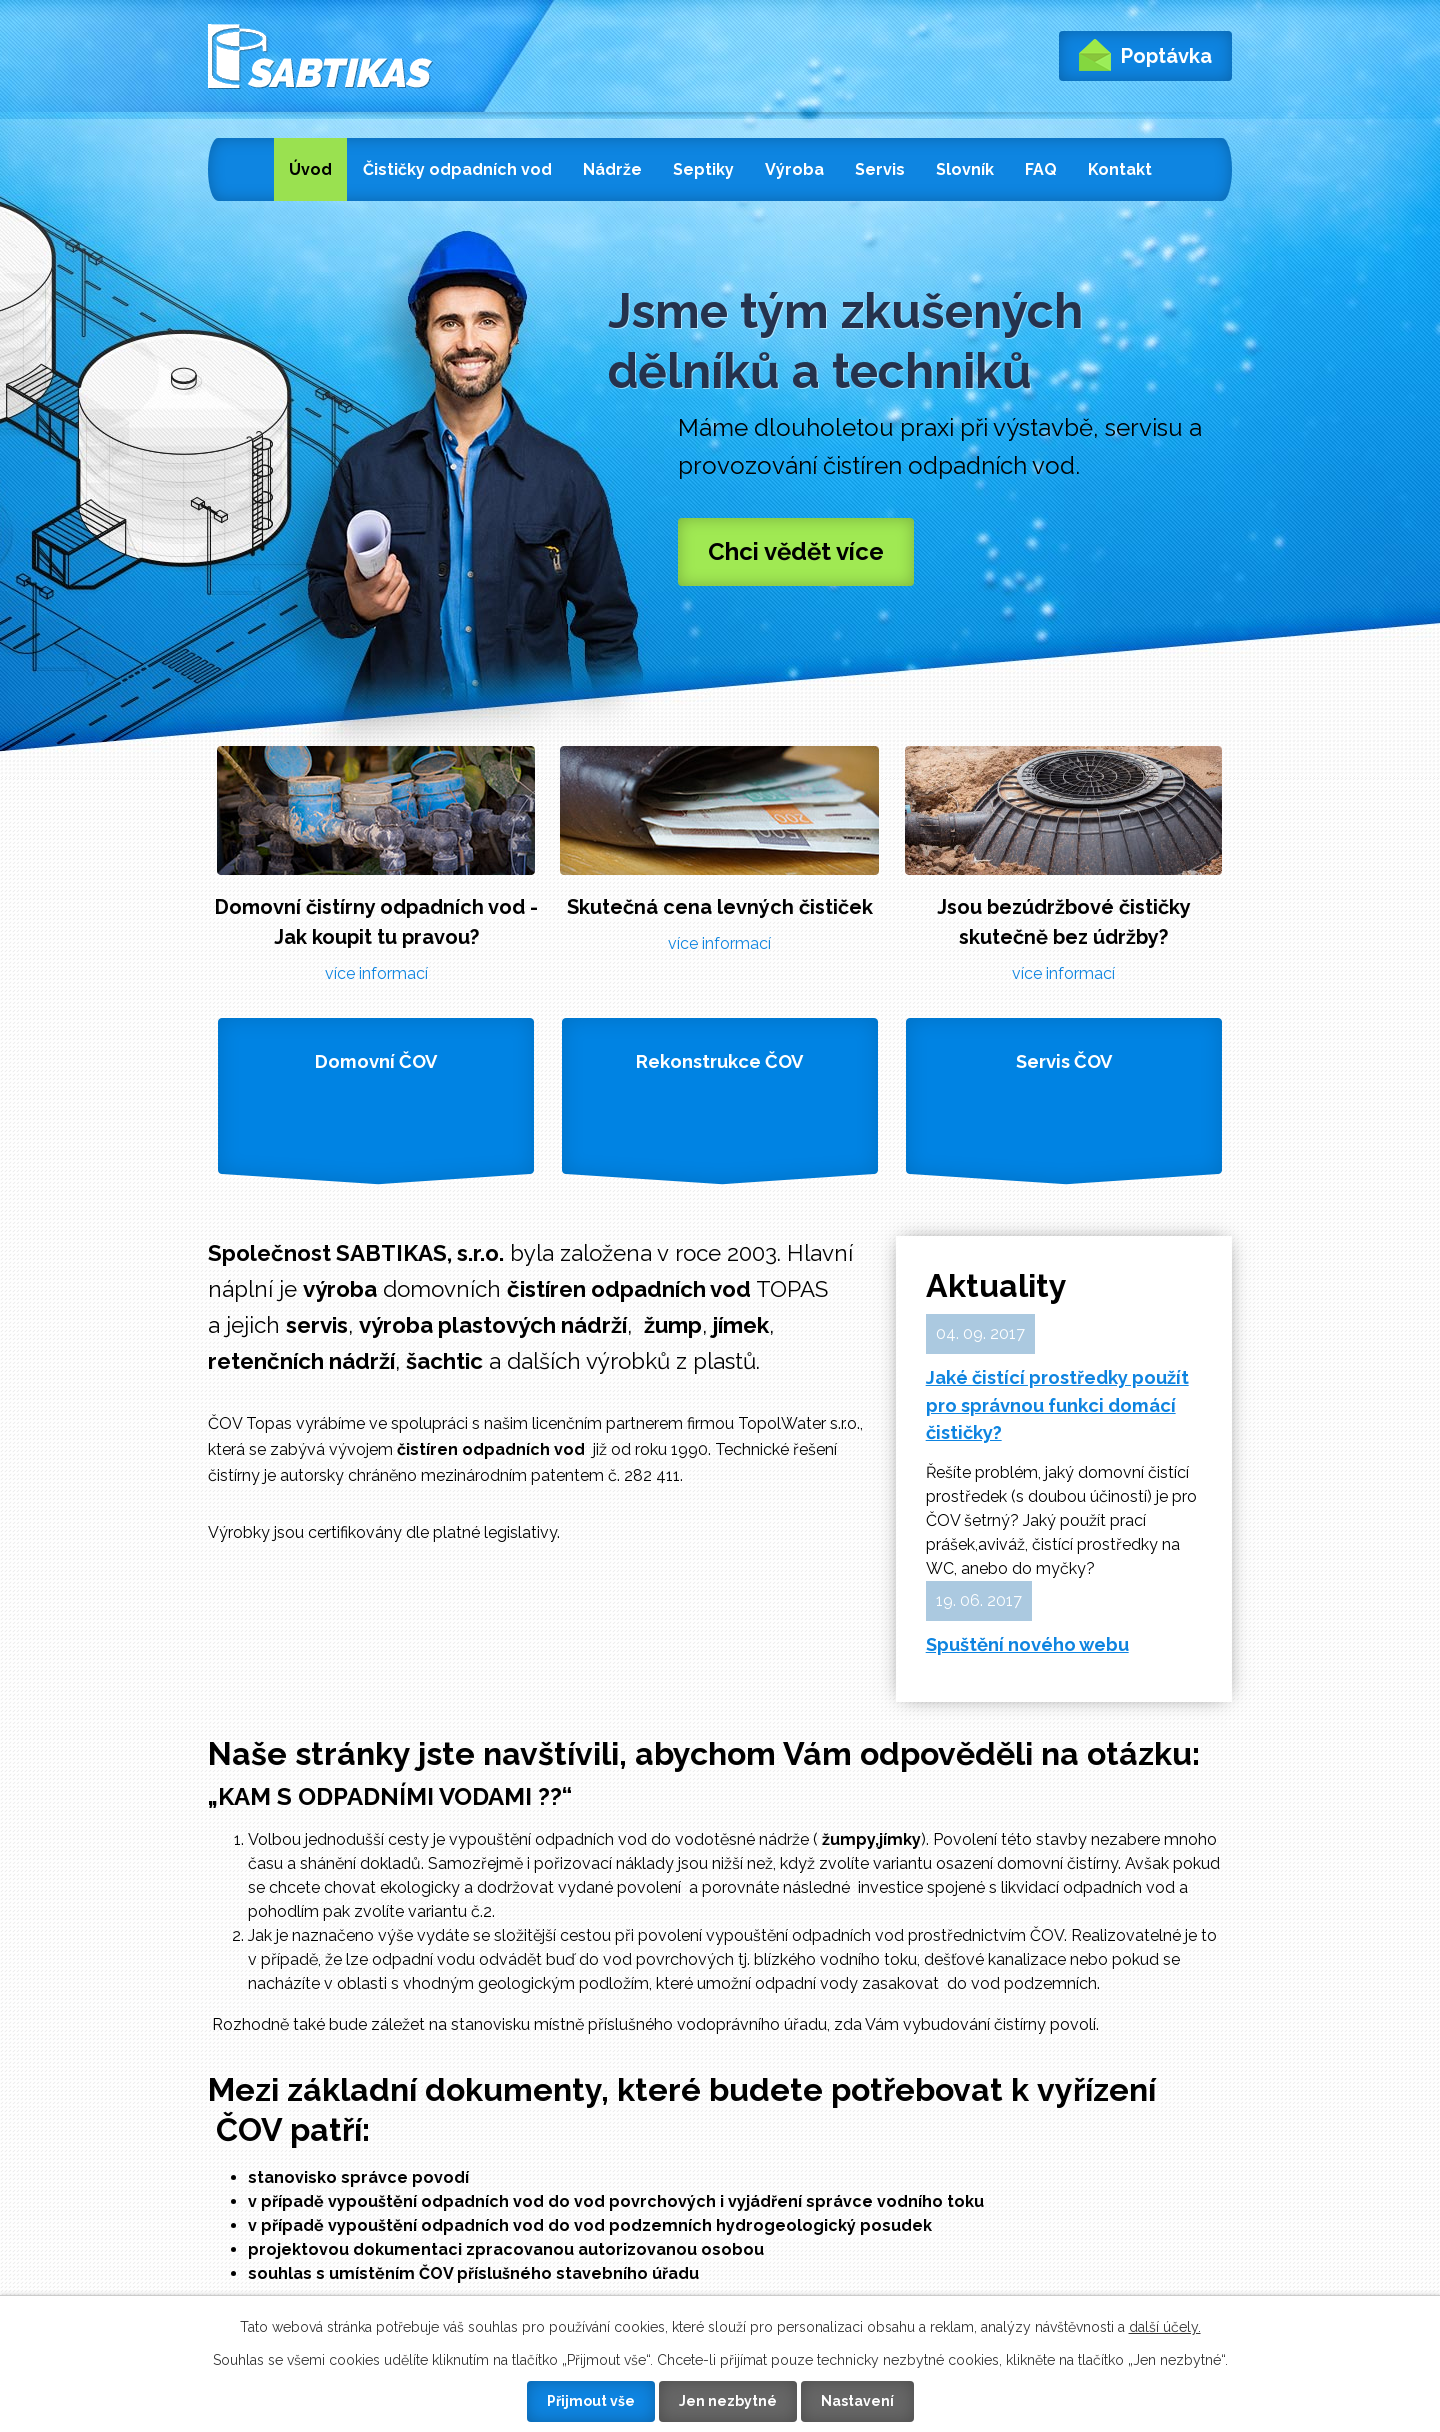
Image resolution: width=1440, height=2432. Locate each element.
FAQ (1041, 169)
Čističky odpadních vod (457, 169)
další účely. (1165, 2327)
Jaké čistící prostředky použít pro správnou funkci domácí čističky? (1057, 1405)
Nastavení (857, 2401)
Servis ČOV (1064, 1061)
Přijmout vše (591, 2401)
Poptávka (1145, 55)
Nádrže (612, 169)
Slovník (965, 169)
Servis (880, 169)
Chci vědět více (796, 551)
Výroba (794, 169)
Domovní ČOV (376, 1061)
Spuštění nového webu (1027, 1644)
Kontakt (1120, 169)
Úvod (310, 169)
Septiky (703, 169)
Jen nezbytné (728, 2401)
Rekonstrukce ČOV (719, 1061)
